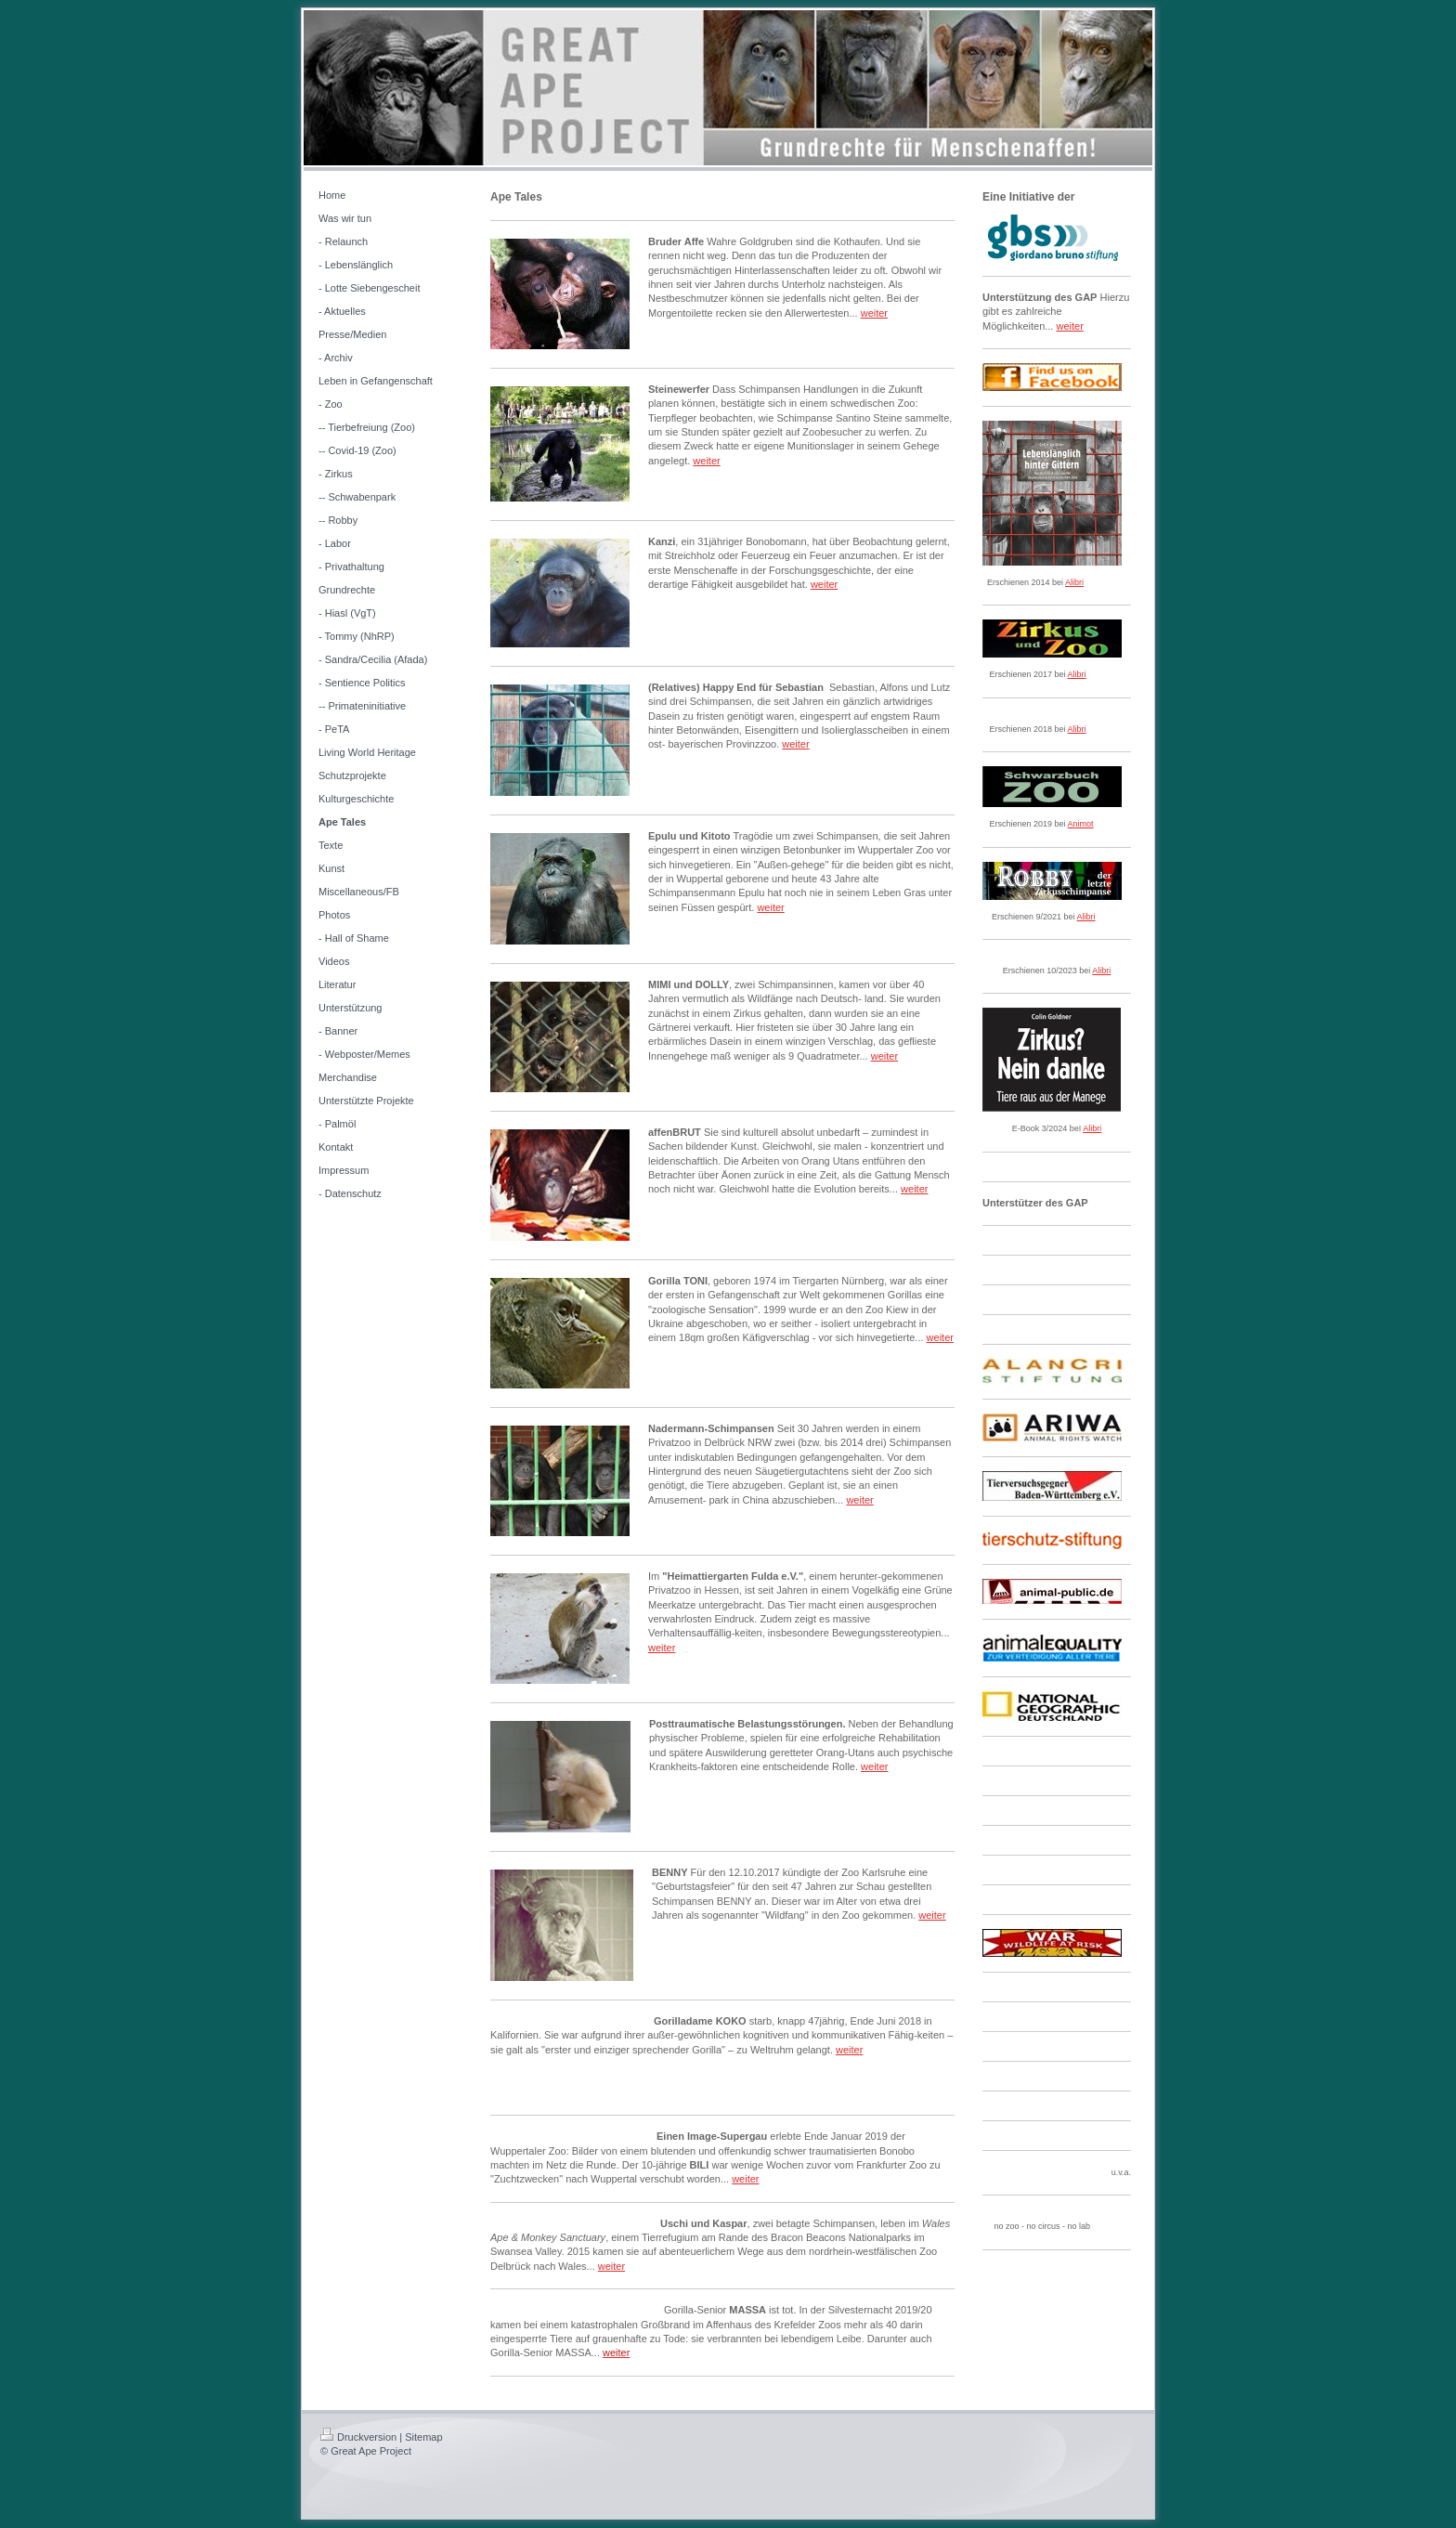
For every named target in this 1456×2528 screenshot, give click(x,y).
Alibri (1074, 582)
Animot (1081, 823)
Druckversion (358, 2437)
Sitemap (423, 2437)
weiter (874, 313)
